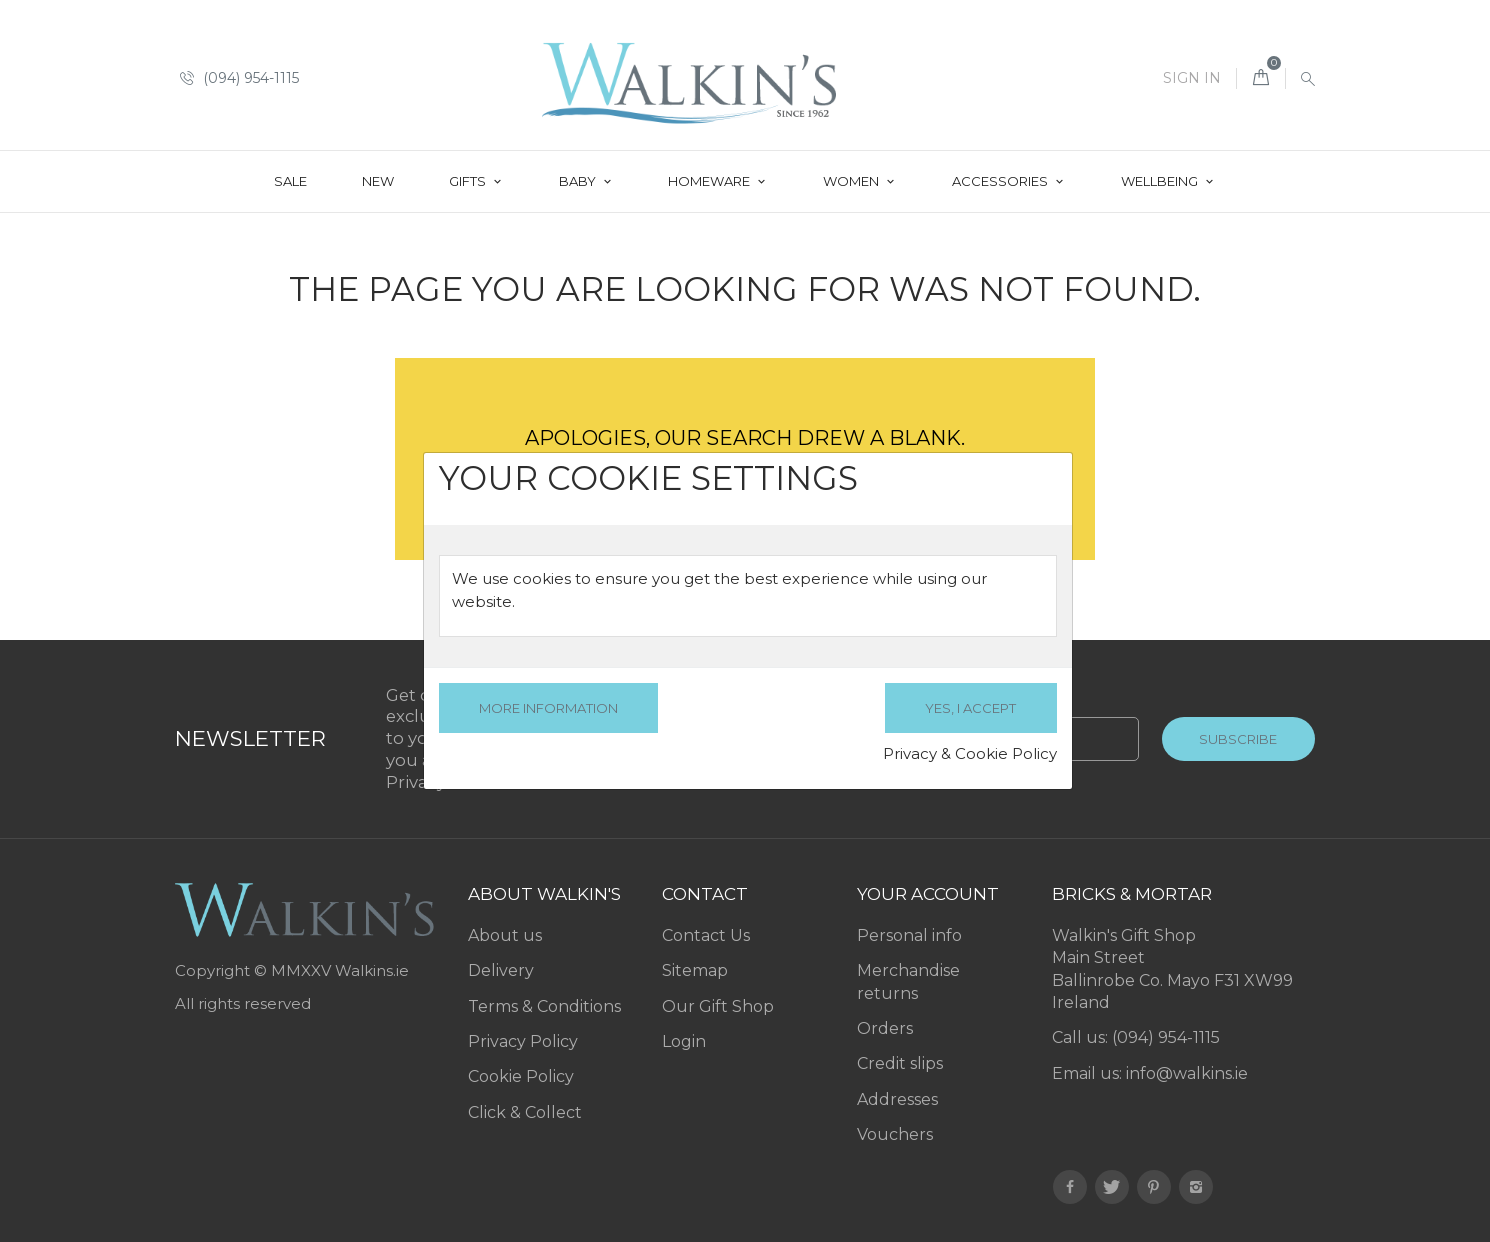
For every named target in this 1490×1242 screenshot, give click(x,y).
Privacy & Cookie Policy (970, 753)
